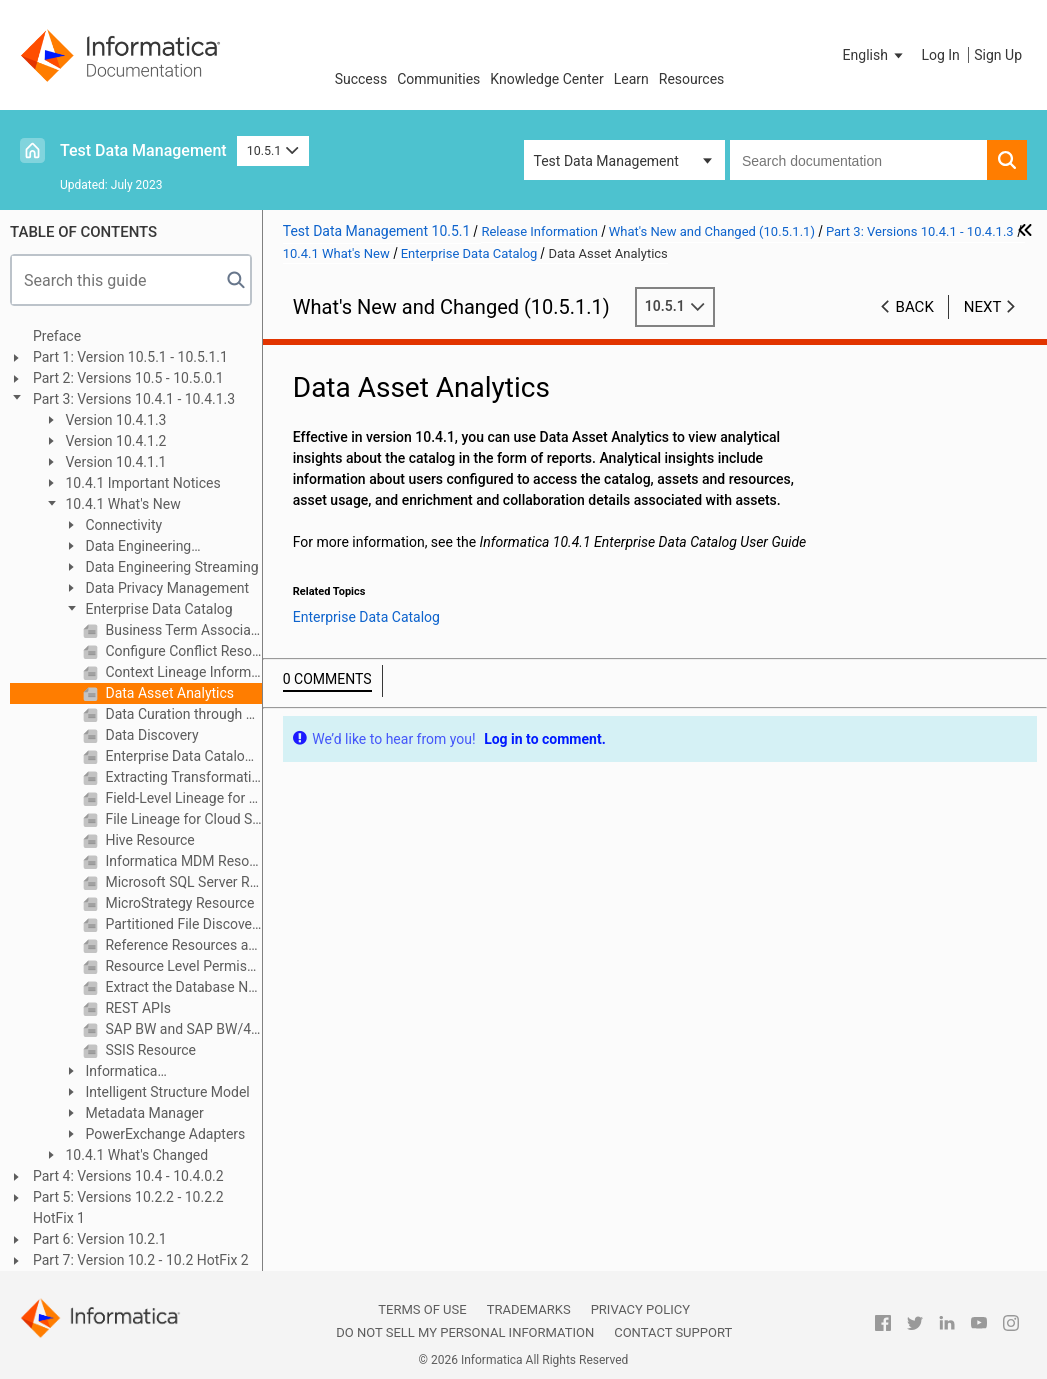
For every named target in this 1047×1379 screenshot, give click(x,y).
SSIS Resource (149, 1050)
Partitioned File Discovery (182, 924)
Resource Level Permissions (182, 966)
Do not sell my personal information (465, 1332)
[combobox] (858, 160)
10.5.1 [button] (273, 150)
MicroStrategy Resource (178, 903)
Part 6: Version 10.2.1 (100, 1239)
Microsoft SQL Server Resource (182, 882)
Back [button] (915, 307)
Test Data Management (143, 150)
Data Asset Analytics (168, 693)
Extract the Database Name (182, 987)
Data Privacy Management (165, 588)
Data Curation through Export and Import (182, 714)
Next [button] (983, 307)
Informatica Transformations (114, 1072)
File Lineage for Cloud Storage (182, 819)
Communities (438, 79)
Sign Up (998, 55)
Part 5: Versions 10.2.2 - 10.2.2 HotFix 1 (128, 1207)
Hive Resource (148, 840)
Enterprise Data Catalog (157, 609)
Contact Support (673, 1332)
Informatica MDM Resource (182, 861)
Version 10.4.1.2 (114, 441)
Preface (57, 336)
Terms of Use (422, 1309)
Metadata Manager (143, 1113)
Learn (631, 79)
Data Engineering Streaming (170, 567)
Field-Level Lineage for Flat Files (182, 798)
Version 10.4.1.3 (114, 420)
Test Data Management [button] (606, 161)
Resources (692, 79)
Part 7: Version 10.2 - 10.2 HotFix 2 (141, 1260)
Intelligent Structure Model (166, 1092)
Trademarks (529, 1309)
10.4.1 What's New (121, 504)
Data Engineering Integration (127, 547)
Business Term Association (182, 630)
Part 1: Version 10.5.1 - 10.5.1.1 (130, 357)
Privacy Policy (640, 1309)
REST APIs (136, 1008)
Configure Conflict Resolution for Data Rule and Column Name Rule (182, 651)
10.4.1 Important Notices (141, 483)
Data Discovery (150, 735)
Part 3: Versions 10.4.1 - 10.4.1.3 (134, 399)
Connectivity (122, 525)
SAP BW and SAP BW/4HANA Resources (182, 1029)
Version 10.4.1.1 (114, 462)
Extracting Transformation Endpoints (182, 777)
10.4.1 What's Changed (135, 1155)
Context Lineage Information (182, 672)
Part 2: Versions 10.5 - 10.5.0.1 (128, 378)
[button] (875, 55)
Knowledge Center (546, 79)
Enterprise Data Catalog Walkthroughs (182, 756)
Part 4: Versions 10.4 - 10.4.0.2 (128, 1176)
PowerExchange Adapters (163, 1134)
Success (361, 79)
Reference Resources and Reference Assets (182, 945)
